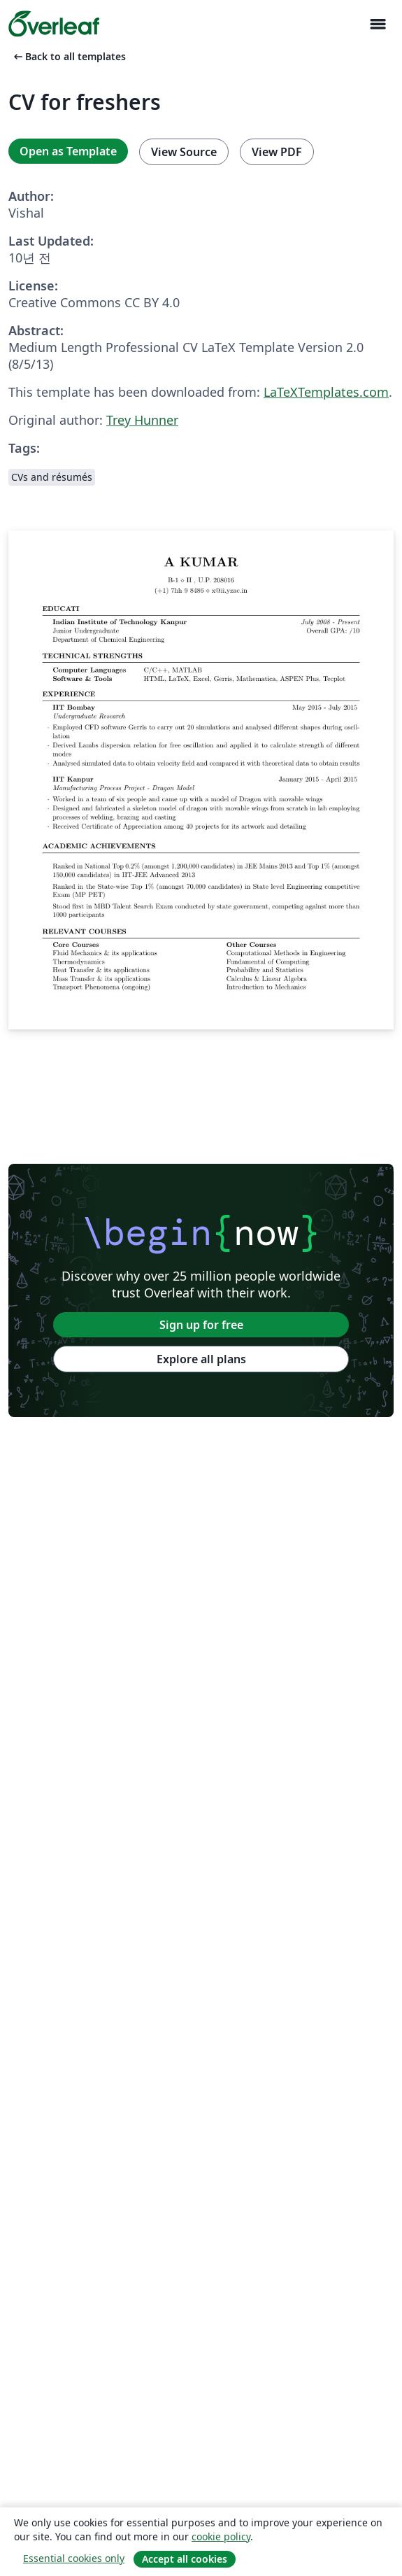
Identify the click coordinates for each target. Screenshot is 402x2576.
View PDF (277, 152)
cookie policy (221, 2536)
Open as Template (68, 151)
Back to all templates (68, 56)
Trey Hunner (142, 419)
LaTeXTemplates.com (326, 391)
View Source (184, 152)
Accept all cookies (184, 2559)
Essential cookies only (73, 2558)
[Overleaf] (53, 24)
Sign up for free (201, 1324)
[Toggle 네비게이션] (377, 24)
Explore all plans (201, 1359)
